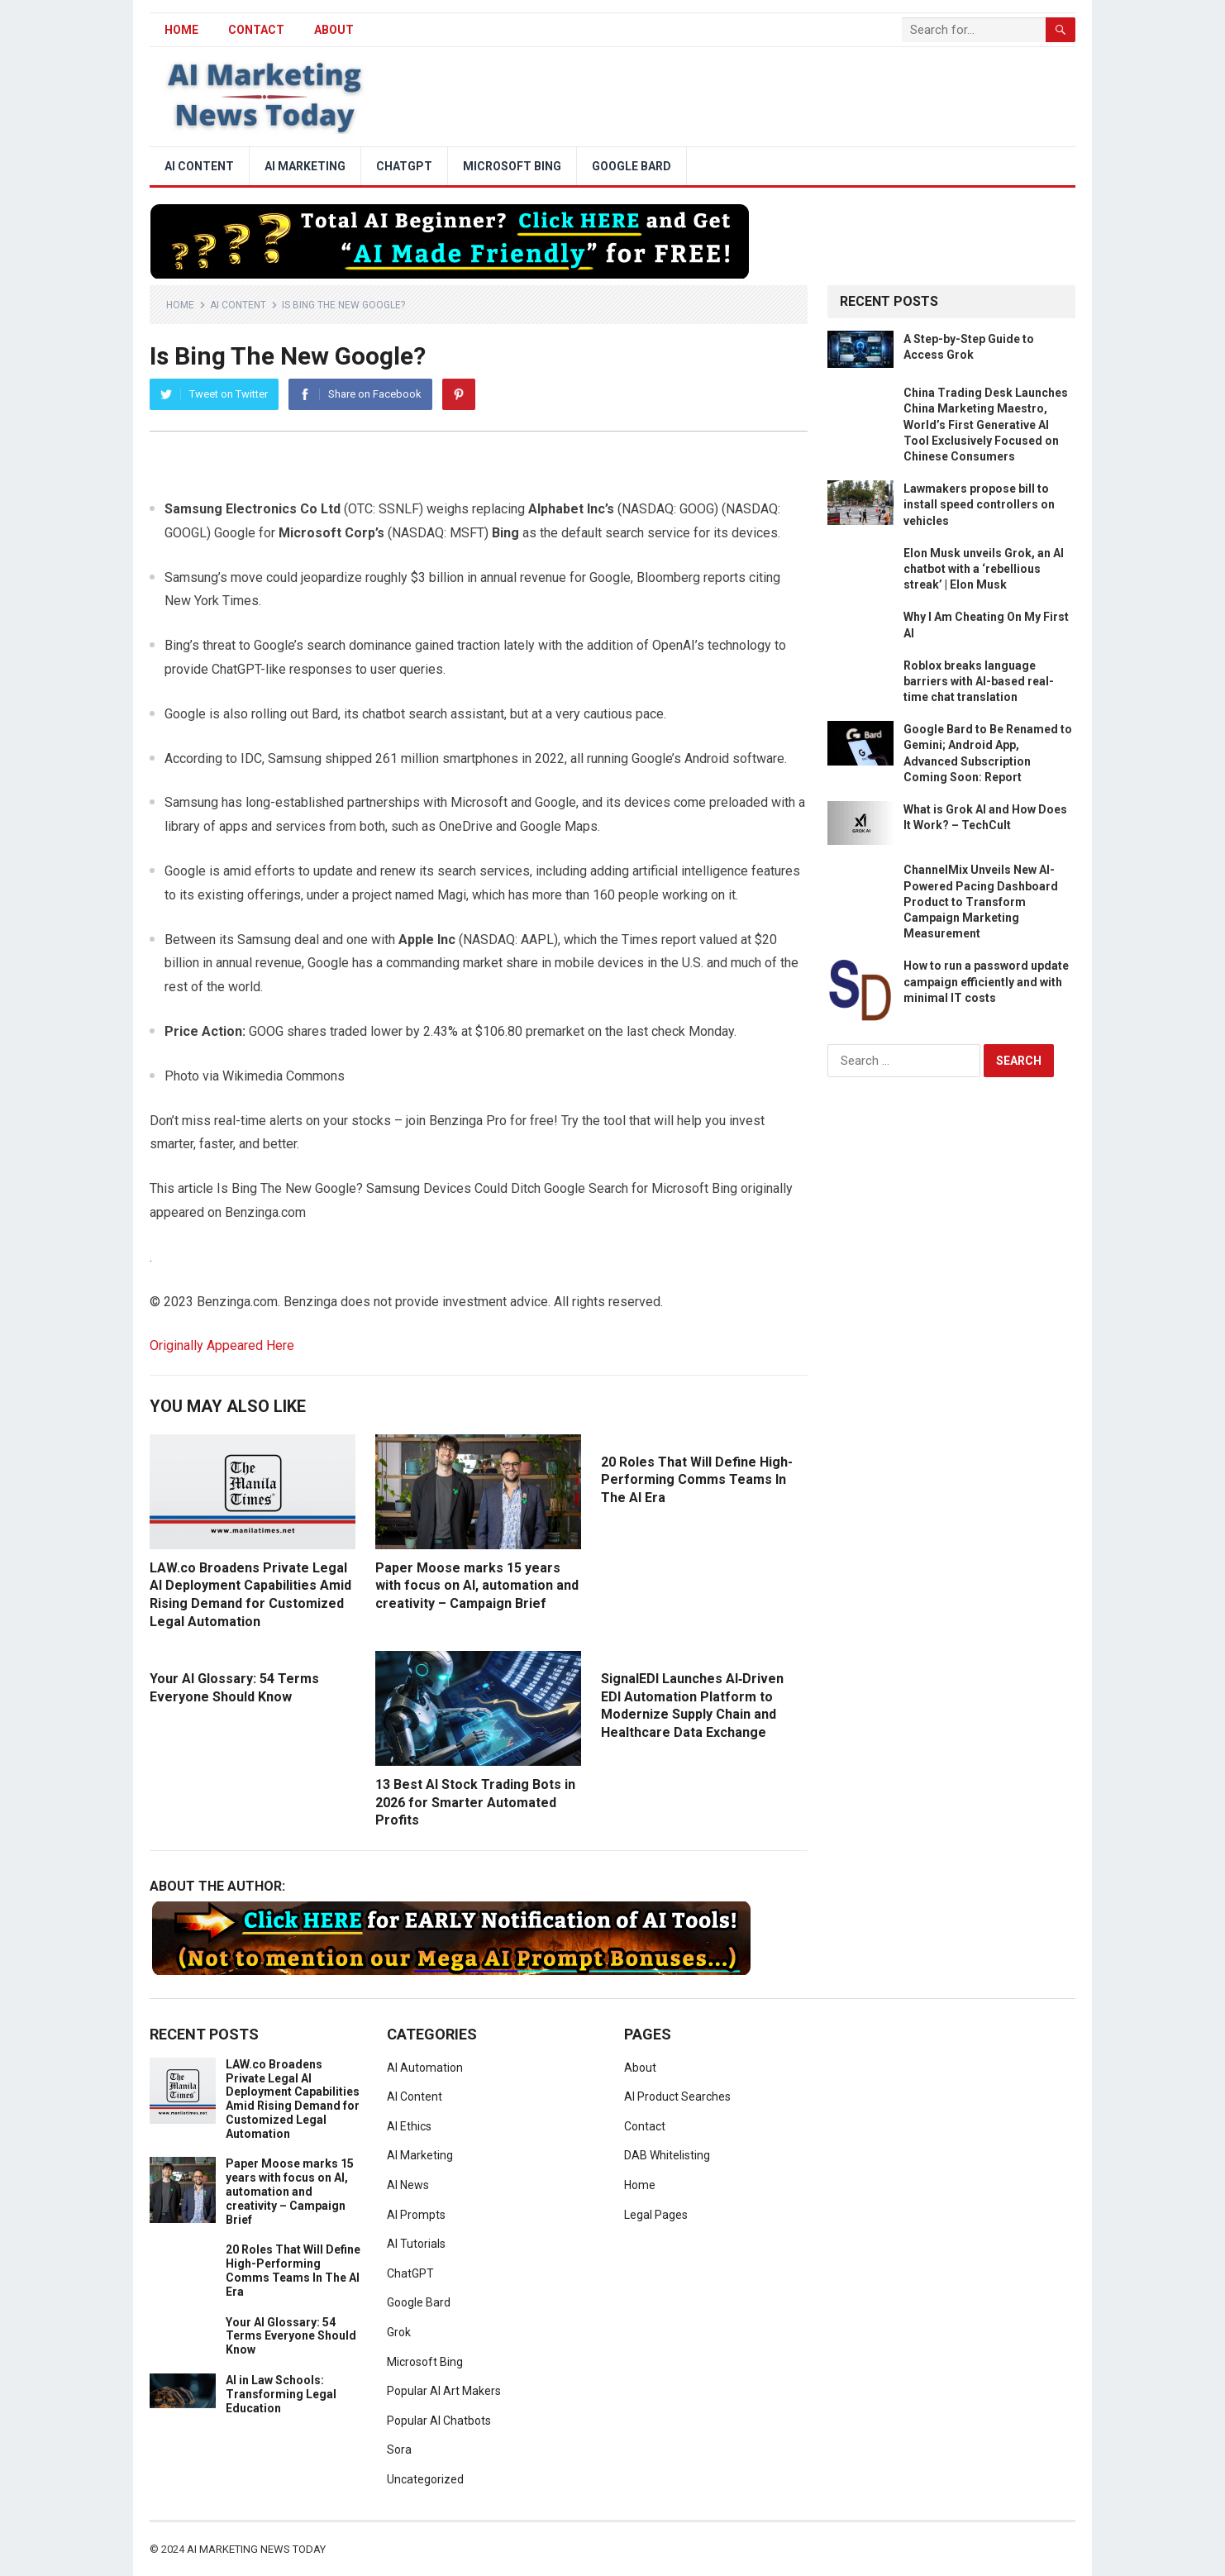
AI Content (199, 166)
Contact (256, 29)
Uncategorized (425, 2479)
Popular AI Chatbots (439, 2420)
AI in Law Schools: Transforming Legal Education (281, 2394)
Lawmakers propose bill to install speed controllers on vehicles (979, 504)
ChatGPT (404, 166)
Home (180, 305)
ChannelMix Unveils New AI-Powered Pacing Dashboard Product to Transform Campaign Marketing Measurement (980, 901)
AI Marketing (305, 166)
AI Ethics (409, 2126)
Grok (399, 2332)
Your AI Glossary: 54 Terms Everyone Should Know (291, 2336)
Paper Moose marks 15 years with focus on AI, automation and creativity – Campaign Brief (477, 1585)
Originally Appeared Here (222, 1345)
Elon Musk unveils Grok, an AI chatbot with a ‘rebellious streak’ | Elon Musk (983, 568)
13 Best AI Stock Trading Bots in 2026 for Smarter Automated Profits (475, 1802)
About (334, 29)
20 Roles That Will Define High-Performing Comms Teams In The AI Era (697, 1479)
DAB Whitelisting (667, 2155)
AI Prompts (416, 2214)
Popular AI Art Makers (444, 2390)
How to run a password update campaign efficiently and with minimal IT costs (986, 981)
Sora (399, 2449)
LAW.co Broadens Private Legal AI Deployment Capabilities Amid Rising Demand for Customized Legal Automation (293, 2099)
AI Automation (425, 2067)
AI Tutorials (416, 2243)
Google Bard (631, 166)
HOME (181, 29)
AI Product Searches (677, 2096)
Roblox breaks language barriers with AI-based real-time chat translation (978, 681)
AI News (408, 2185)
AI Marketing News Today (256, 2549)
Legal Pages (656, 2214)
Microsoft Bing (512, 166)
